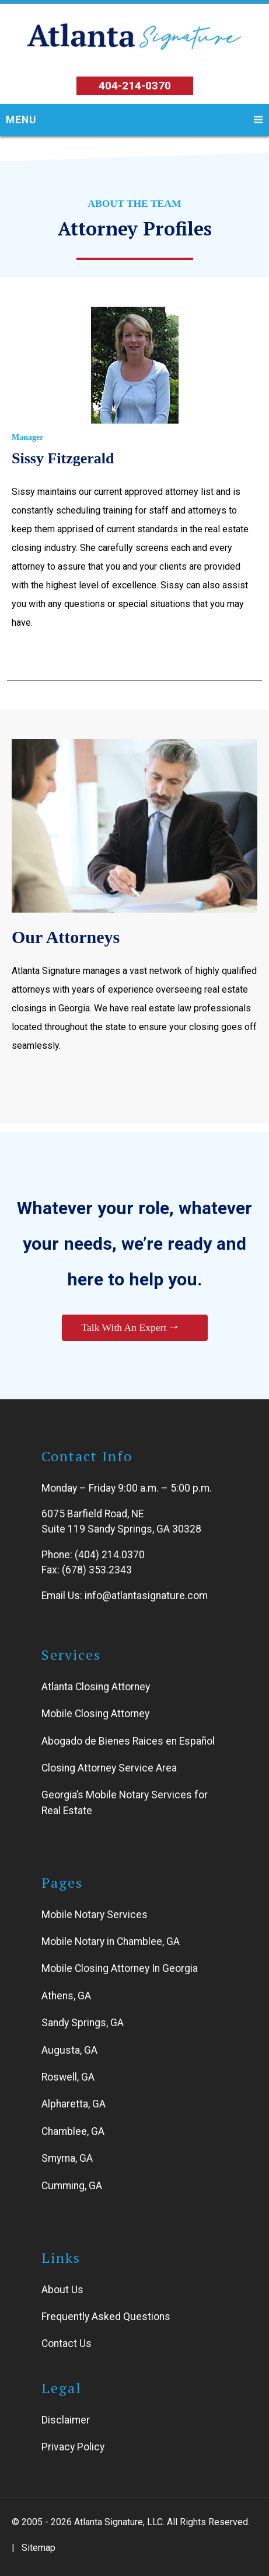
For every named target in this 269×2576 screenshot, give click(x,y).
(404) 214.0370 (110, 1555)
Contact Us (66, 2344)
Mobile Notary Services (94, 1914)
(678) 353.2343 (97, 1570)
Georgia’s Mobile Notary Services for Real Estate (124, 1803)
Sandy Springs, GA (82, 2023)
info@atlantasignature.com (146, 1596)
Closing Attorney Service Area (109, 1768)
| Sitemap (33, 2547)
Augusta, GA (69, 2050)
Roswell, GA (68, 2077)
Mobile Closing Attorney (95, 1713)
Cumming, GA (71, 2186)
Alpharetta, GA (73, 2104)
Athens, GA (66, 1996)
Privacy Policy (72, 2447)
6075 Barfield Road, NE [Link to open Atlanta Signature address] (92, 1514)
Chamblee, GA (72, 2131)
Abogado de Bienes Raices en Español (128, 1741)
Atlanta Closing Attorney (95, 1687)
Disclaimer (65, 2420)
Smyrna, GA (67, 2158)
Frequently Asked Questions (105, 2316)
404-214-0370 (135, 85)
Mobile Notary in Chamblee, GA (110, 1941)
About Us (62, 2290)
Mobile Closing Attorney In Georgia (119, 1969)
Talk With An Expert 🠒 (130, 1328)
